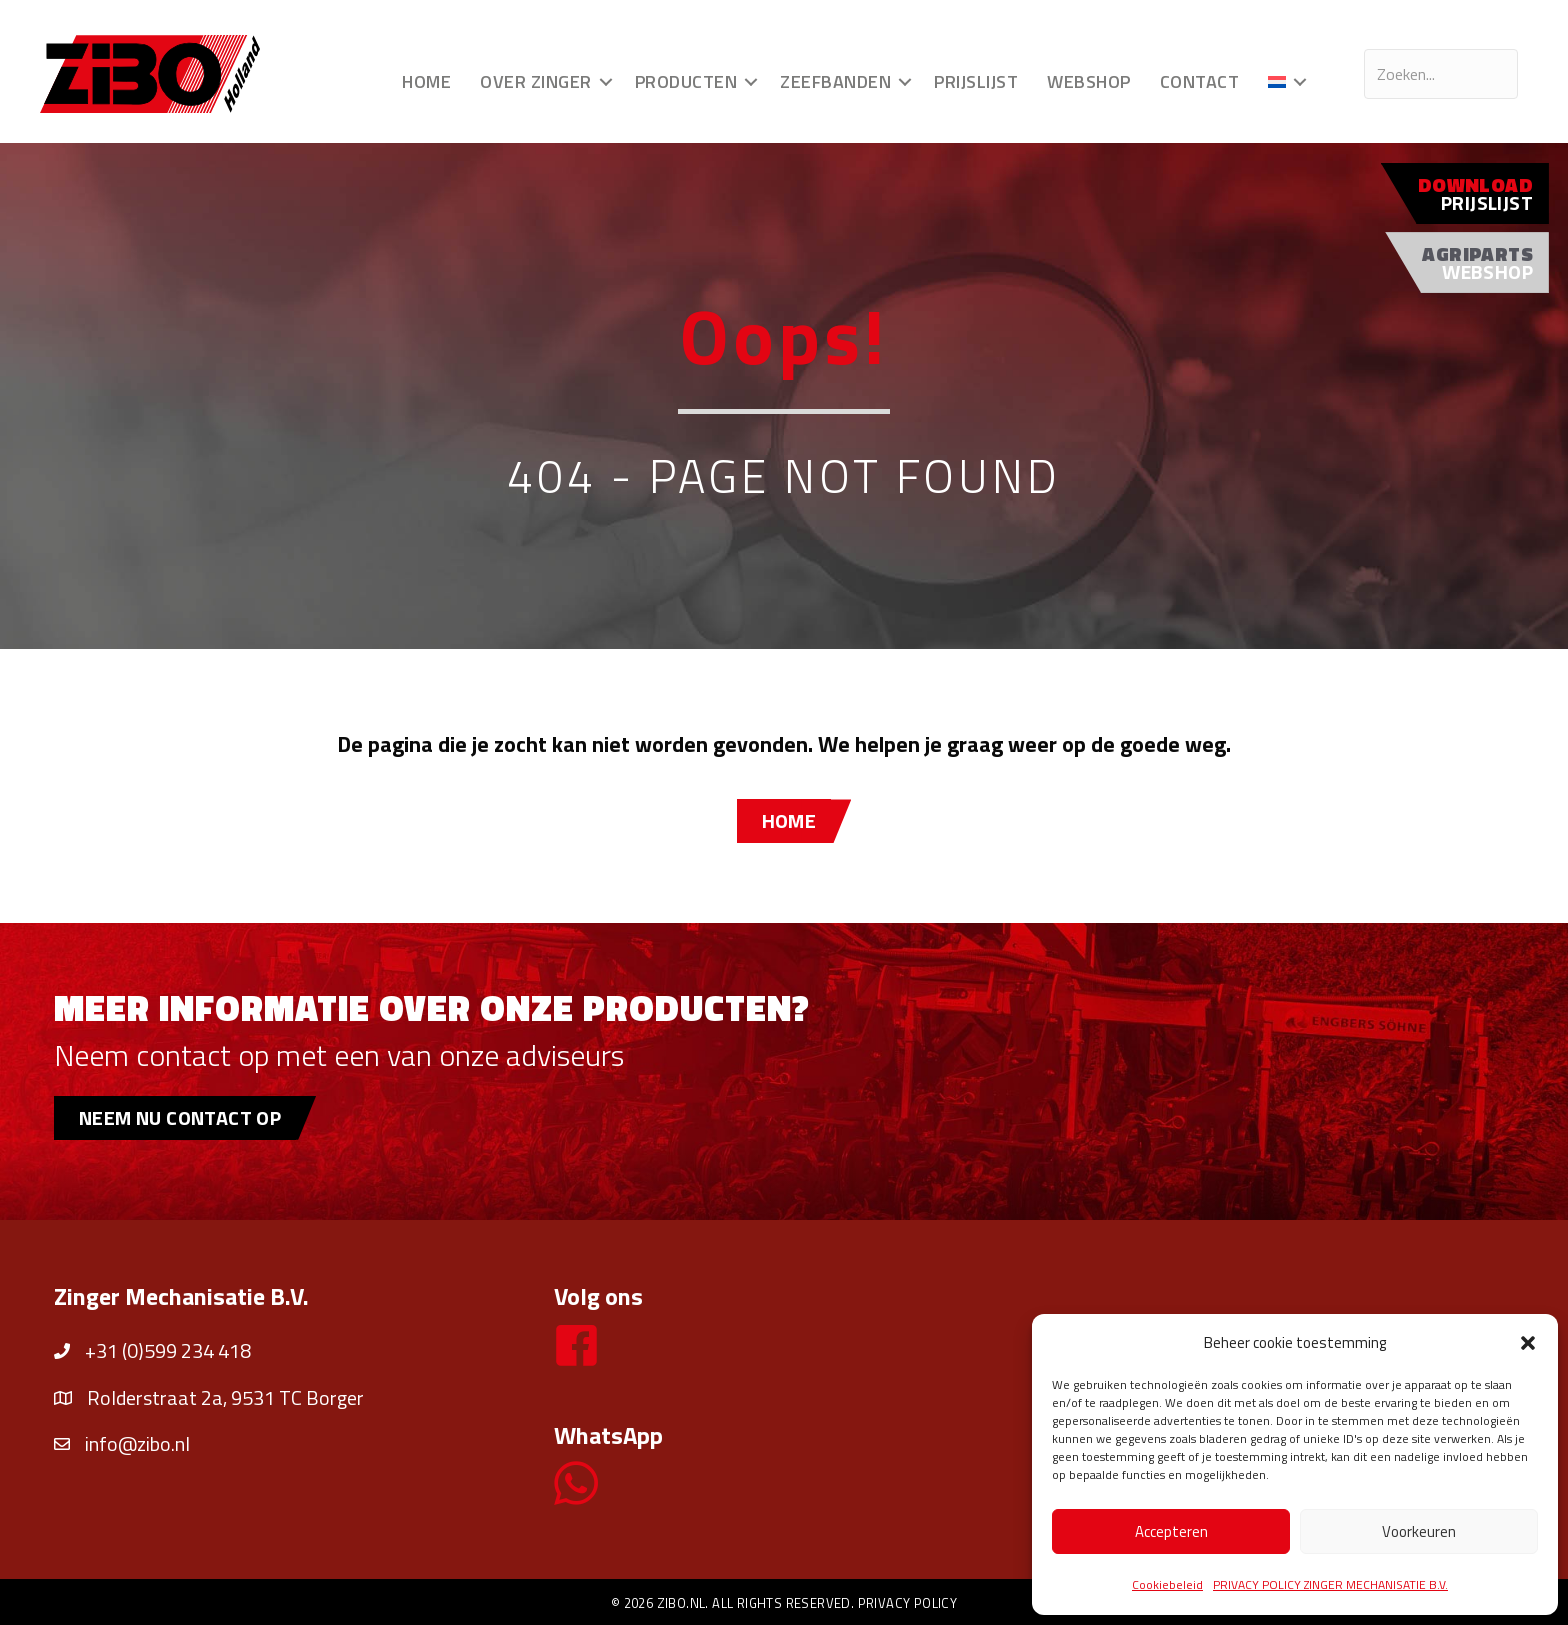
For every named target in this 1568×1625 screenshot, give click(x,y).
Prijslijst (976, 81)
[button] (1528, 1343)
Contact (1200, 81)
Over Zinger (536, 81)
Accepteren (1171, 1531)
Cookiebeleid (1167, 1584)
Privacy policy (908, 1603)
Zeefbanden (835, 81)
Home (426, 81)
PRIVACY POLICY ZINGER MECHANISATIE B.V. (1330, 1584)
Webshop (1089, 81)
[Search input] (1441, 74)
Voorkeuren (1419, 1531)
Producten (686, 81)
